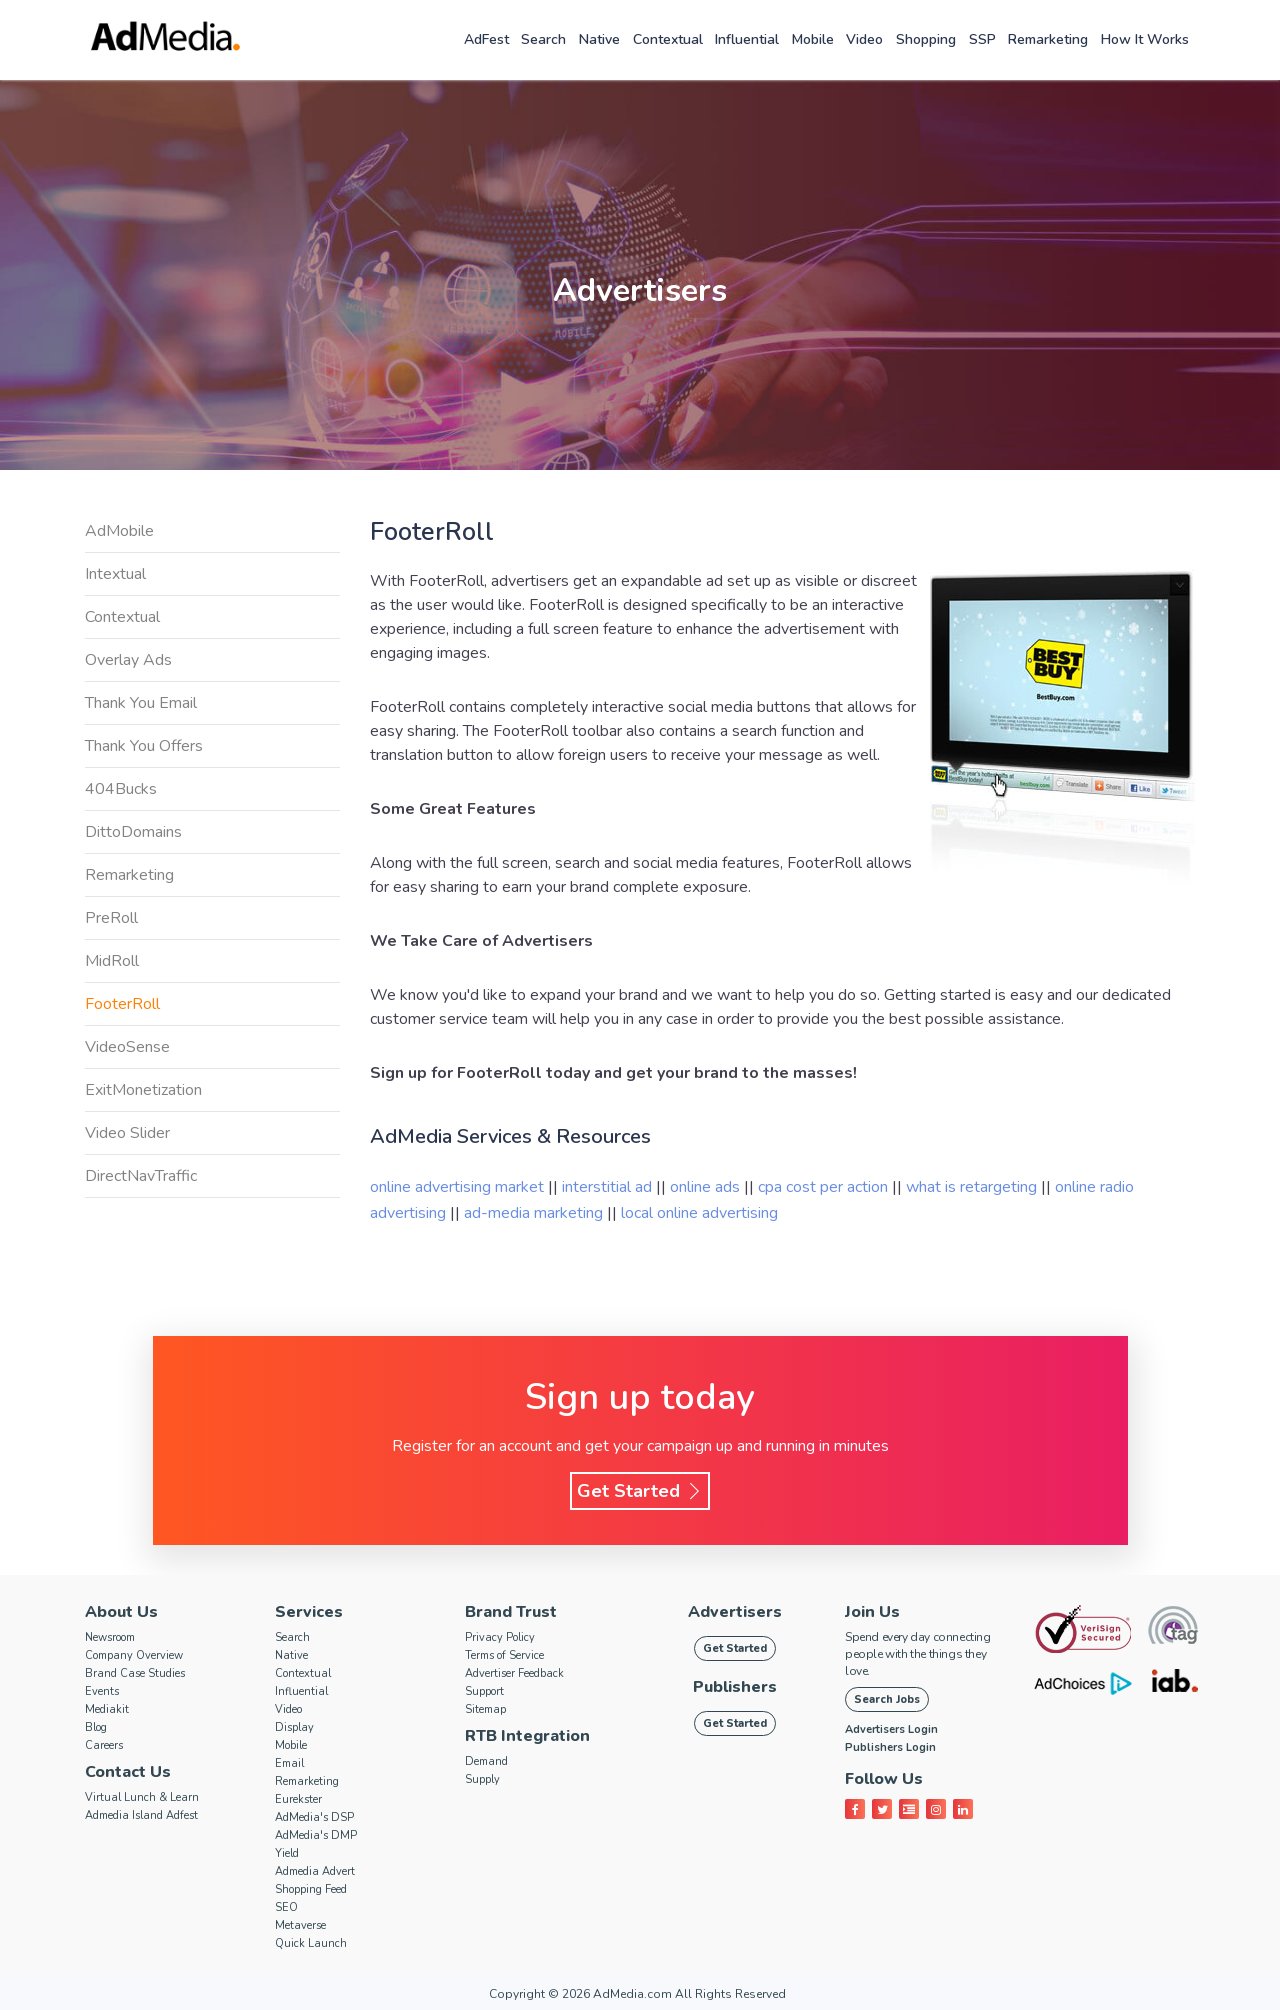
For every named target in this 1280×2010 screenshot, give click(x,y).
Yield (287, 1853)
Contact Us (128, 1772)
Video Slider (127, 1133)
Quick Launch (311, 1943)
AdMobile (119, 531)
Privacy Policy (500, 1637)
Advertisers (735, 1612)
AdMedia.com (632, 1994)
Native (599, 39)
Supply (482, 1779)
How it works (1145, 39)
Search (543, 39)
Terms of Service (504, 1655)
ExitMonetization (143, 1090)
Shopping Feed (311, 1889)
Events (102, 1691)
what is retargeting (973, 1187)
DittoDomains (133, 832)
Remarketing (1048, 39)
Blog (96, 1727)
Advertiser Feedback (514, 1673)
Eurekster (298, 1799)
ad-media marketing (535, 1213)
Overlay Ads (128, 660)
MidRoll (112, 961)
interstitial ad (609, 1187)
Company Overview (134, 1655)
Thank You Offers (144, 746)
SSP (982, 39)
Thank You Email (141, 703)
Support (484, 1691)
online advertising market (459, 1187)
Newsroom (110, 1637)
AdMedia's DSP (314, 1817)
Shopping (926, 39)
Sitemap (485, 1709)
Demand (486, 1761)
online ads (707, 1187)
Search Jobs (887, 1699)
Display (294, 1727)
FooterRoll (122, 1004)
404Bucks (121, 789)
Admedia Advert (315, 1871)
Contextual (668, 39)
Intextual (115, 574)
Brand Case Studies (135, 1673)
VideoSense (127, 1047)
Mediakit (107, 1709)
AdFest (486, 39)
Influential (747, 39)
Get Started (640, 1491)
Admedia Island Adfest (141, 1815)
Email (289, 1763)
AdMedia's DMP (316, 1835)
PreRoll (111, 918)
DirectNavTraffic (141, 1176)
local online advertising (699, 1213)
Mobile (813, 39)
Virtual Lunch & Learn (142, 1797)
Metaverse (300, 1925)
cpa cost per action (825, 1187)
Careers (104, 1745)
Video (864, 39)
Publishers (735, 1687)
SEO (286, 1907)
